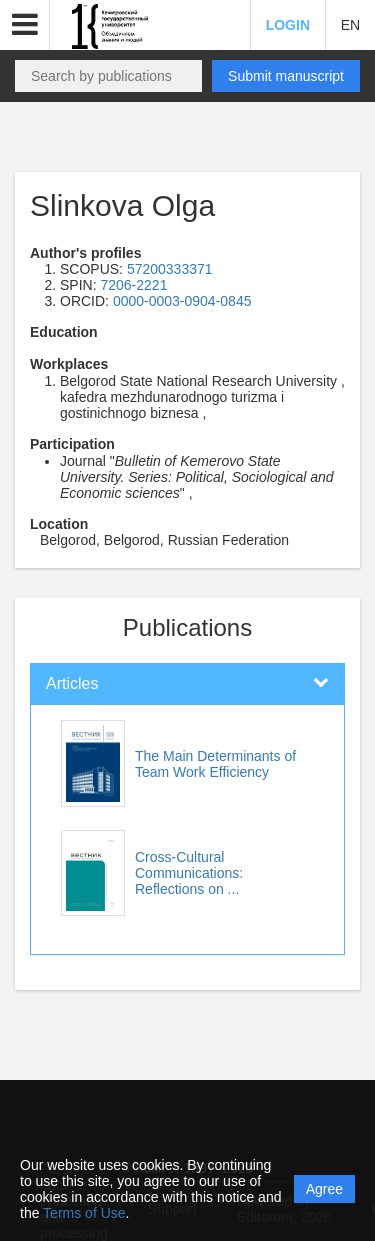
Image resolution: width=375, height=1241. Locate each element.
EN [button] (350, 25)
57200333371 (170, 269)
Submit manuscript (286, 76)
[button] (25, 25)
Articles (72, 683)
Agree (324, 1189)
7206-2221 (133, 285)
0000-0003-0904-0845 (182, 301)
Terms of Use (84, 1213)
